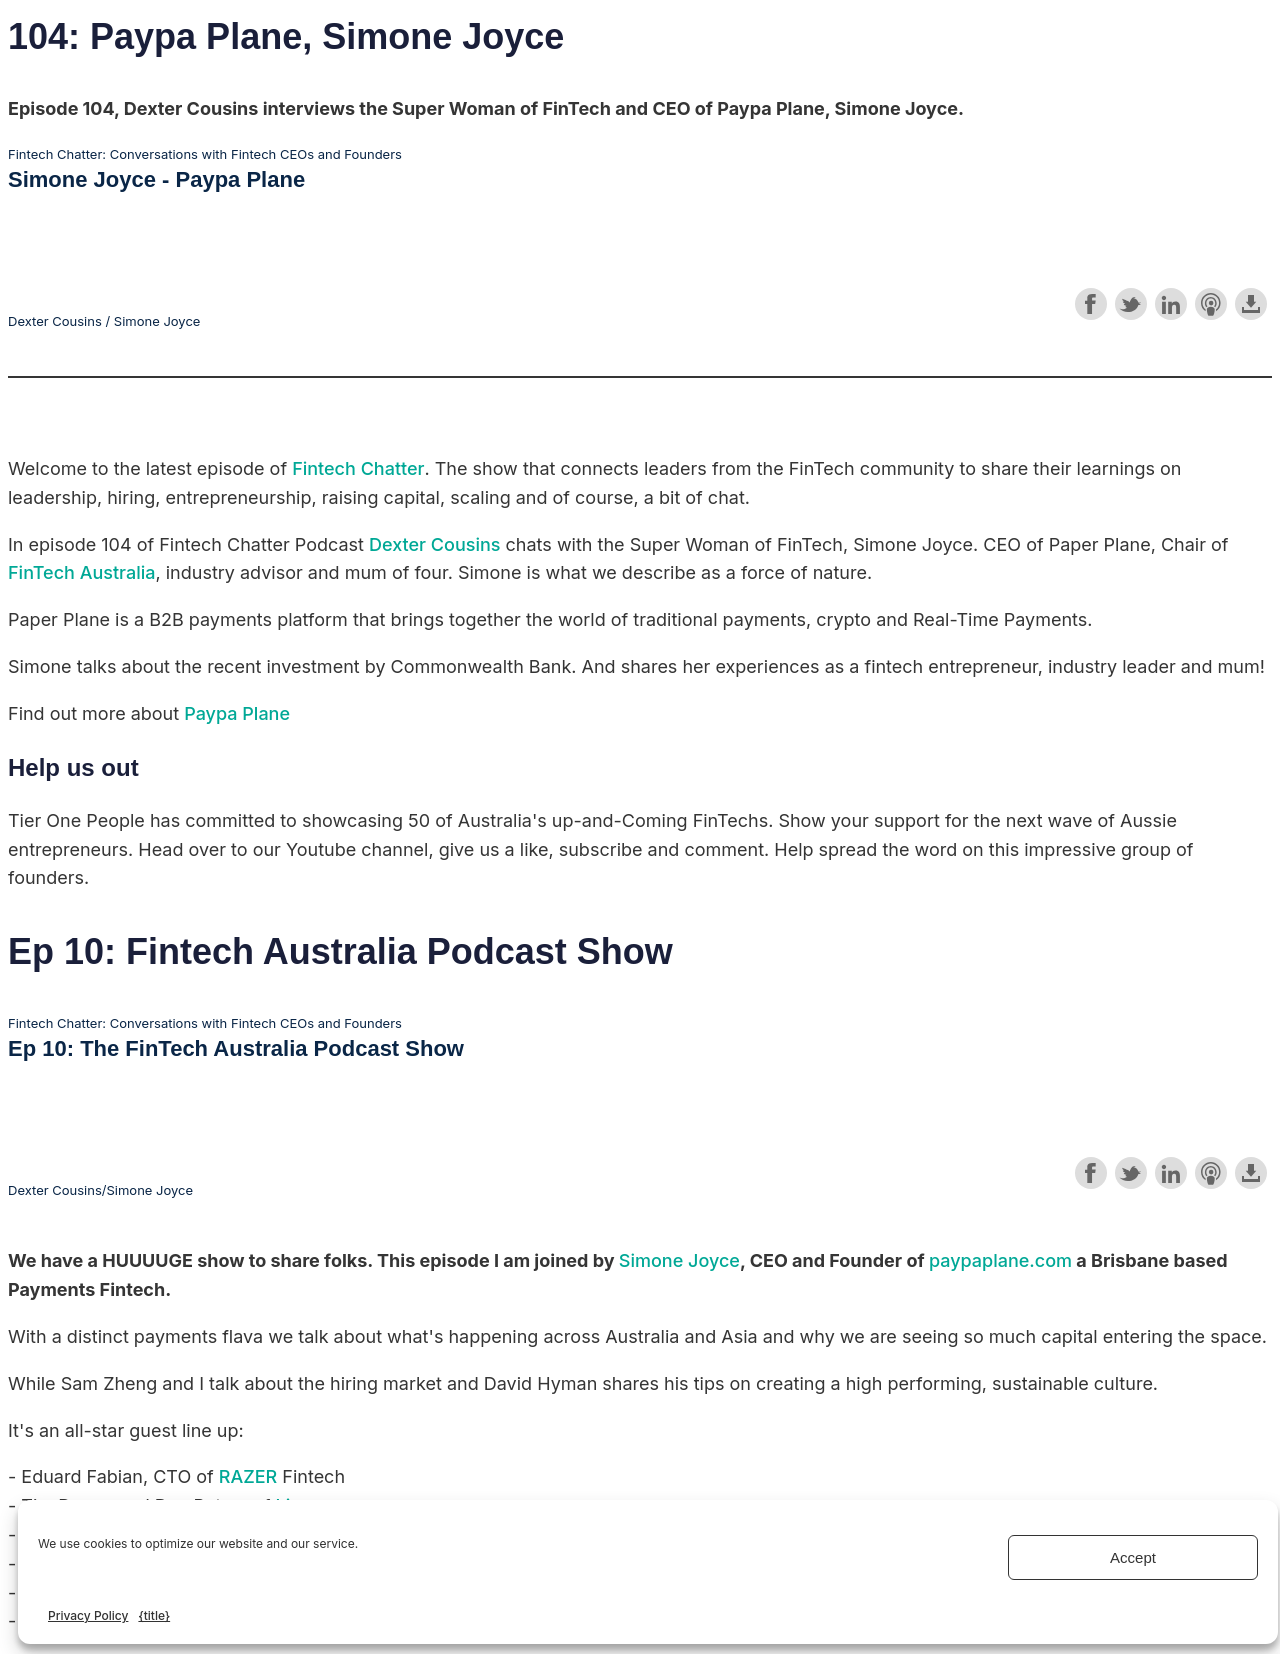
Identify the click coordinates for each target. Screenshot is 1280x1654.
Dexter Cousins (434, 544)
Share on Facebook (1091, 304)
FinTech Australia (81, 572)
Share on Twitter (1131, 304)
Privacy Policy (88, 1615)
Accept (1133, 1557)
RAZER (248, 1476)
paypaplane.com (1000, 1260)
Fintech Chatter (358, 468)
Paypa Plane (237, 713)
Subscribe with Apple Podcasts (1211, 304)
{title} (154, 1615)
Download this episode (1251, 304)
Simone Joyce (679, 1260)
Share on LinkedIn (1171, 304)
